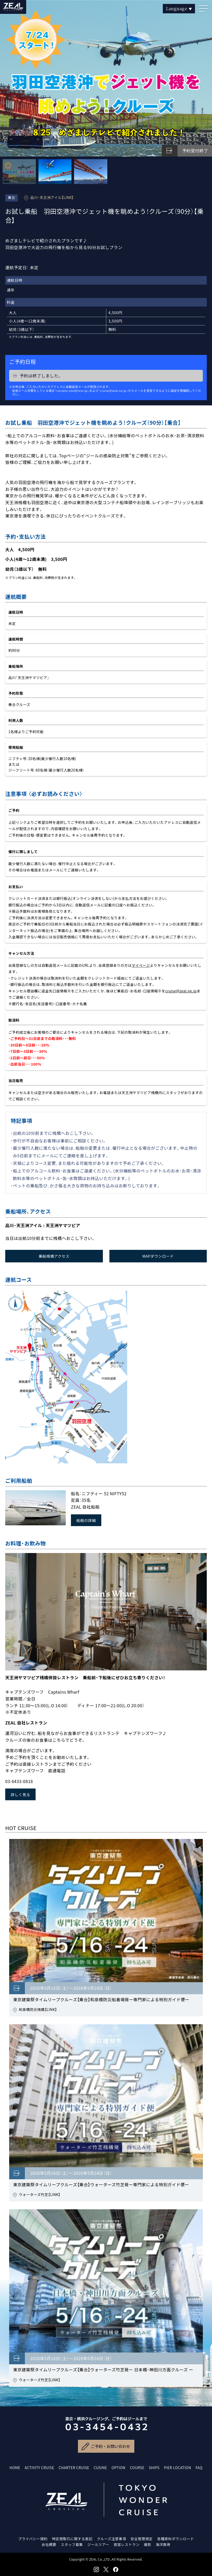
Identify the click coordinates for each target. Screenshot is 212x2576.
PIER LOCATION (177, 2467)
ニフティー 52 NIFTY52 (103, 1493)
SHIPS (154, 2467)
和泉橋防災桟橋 (32, 2009)
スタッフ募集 (72, 2544)
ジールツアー (98, 2544)
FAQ (199, 2467)
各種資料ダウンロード (175, 2538)
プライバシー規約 (32, 2538)
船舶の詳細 (86, 1520)
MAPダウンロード (158, 1256)
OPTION (118, 2467)
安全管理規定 (142, 2538)
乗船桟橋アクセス (53, 1256)
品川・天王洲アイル (46, 197)
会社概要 (49, 2544)
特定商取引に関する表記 (72, 2538)
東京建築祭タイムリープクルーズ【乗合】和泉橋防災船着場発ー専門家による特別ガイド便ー (101, 1999)
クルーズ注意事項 (111, 2538)
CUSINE (100, 2467)
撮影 (147, 2544)
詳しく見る (20, 1794)
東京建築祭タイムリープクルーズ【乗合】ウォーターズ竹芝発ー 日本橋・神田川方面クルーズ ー (103, 2369)
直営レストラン (127, 2544)
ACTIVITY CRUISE (39, 2467)
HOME (14, 2467)
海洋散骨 (163, 2544)
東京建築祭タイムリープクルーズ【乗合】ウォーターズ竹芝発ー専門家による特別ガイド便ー (101, 2184)
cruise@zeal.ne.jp (181, 990)
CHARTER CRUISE (74, 2467)
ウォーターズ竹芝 (33, 2194)
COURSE (137, 2467)
